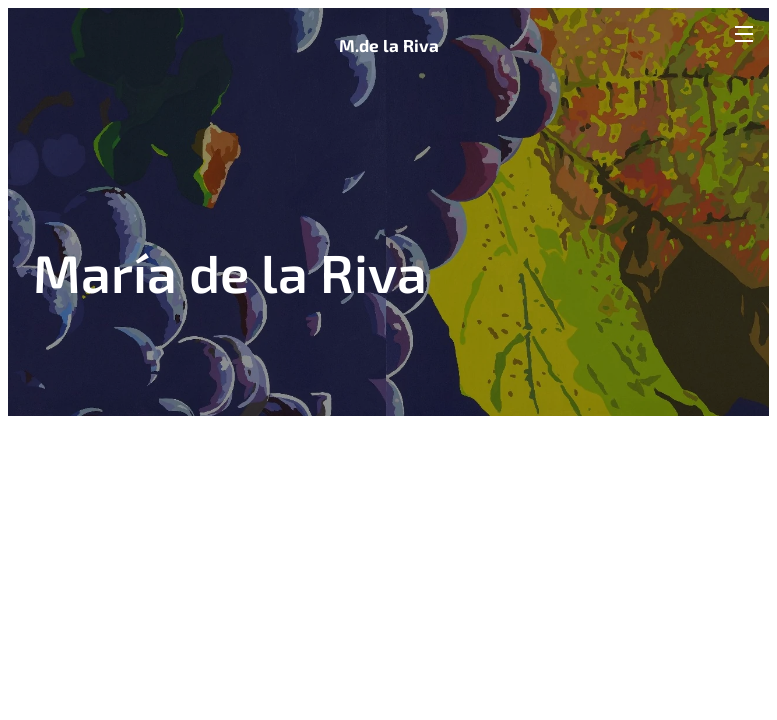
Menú (744, 34)
